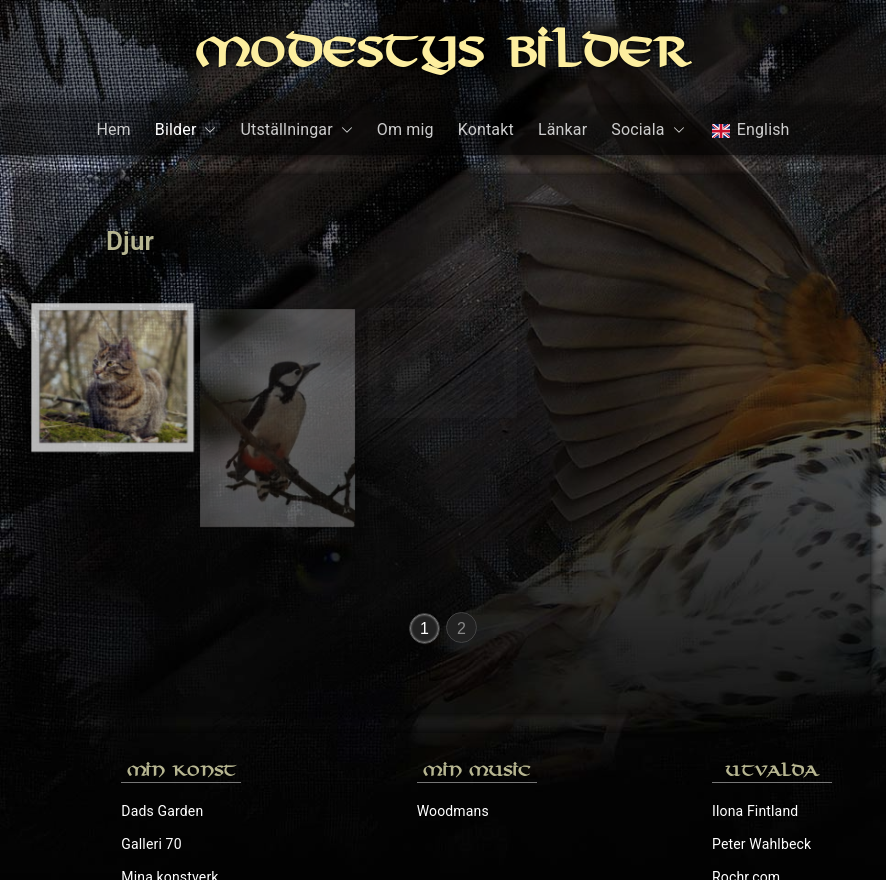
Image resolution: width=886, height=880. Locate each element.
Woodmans (453, 664)
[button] (206, 130)
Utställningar (296, 130)
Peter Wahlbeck (761, 697)
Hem (113, 129)
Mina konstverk (169, 730)
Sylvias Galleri (756, 763)
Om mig (405, 129)
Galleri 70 (151, 697)
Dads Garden (162, 664)
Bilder (186, 130)
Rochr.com (746, 730)
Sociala (647, 130)
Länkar (562, 129)
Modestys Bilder (442, 55)
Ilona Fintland (755, 664)
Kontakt (486, 129)
